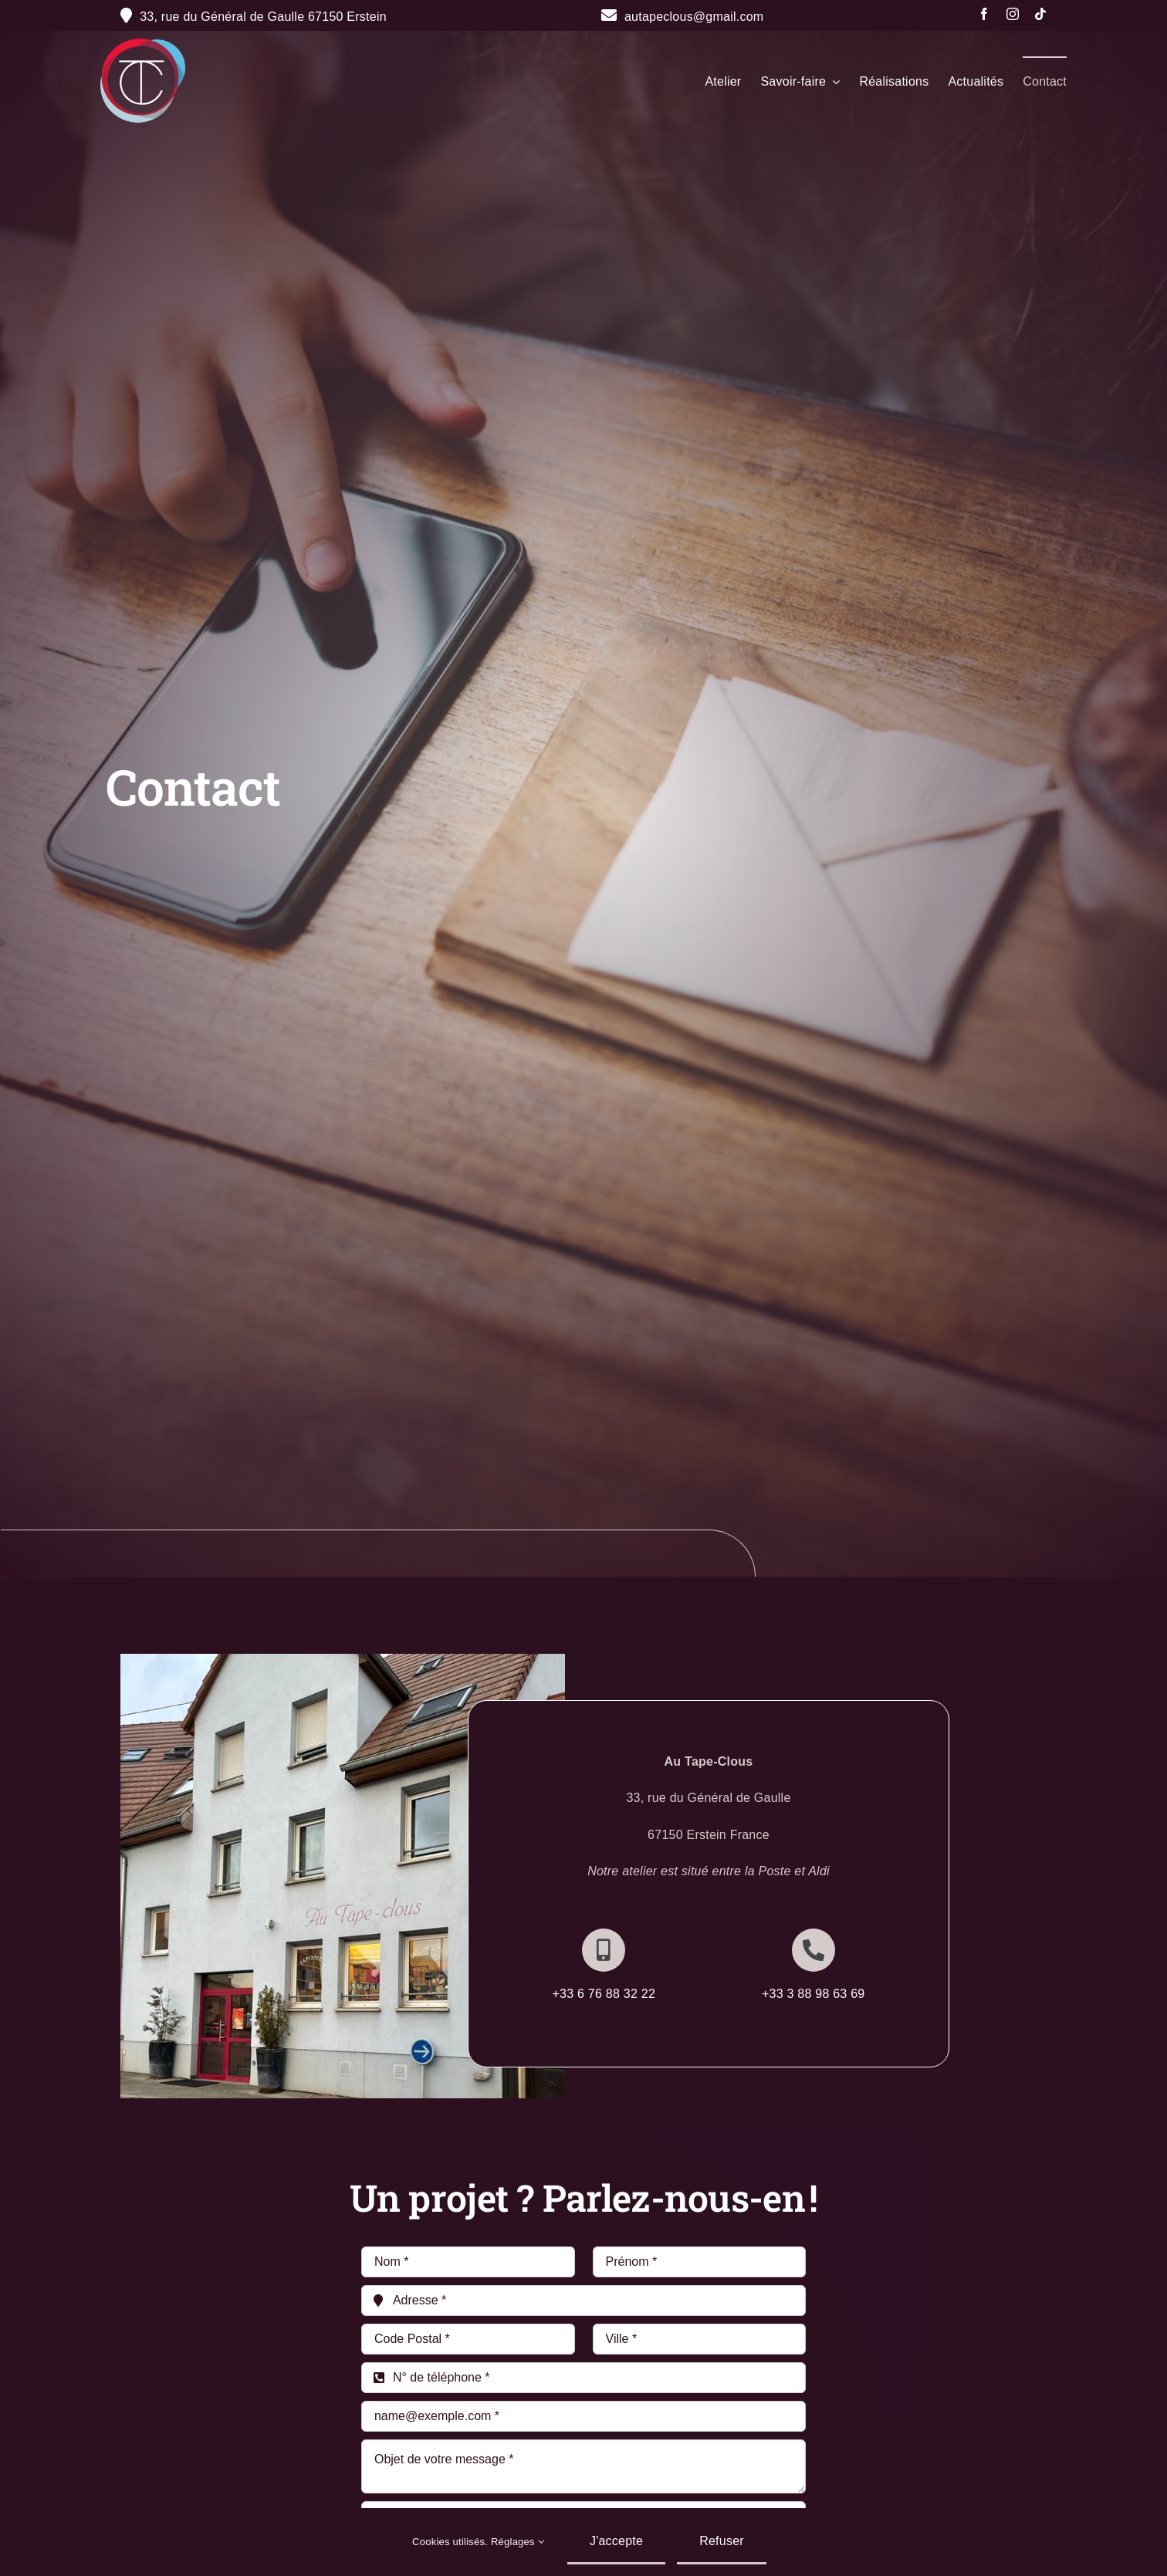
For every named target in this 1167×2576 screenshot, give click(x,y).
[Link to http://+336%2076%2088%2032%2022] (603, 1950)
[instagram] (1012, 14)
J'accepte (616, 2540)
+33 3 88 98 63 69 (813, 1993)
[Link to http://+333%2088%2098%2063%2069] (813, 1950)
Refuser (721, 2540)
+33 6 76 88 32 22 (604, 1993)
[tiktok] (1040, 14)
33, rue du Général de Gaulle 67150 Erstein (263, 16)
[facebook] (984, 14)
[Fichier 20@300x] (142, 44)
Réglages (517, 2541)
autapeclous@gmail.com (682, 16)
